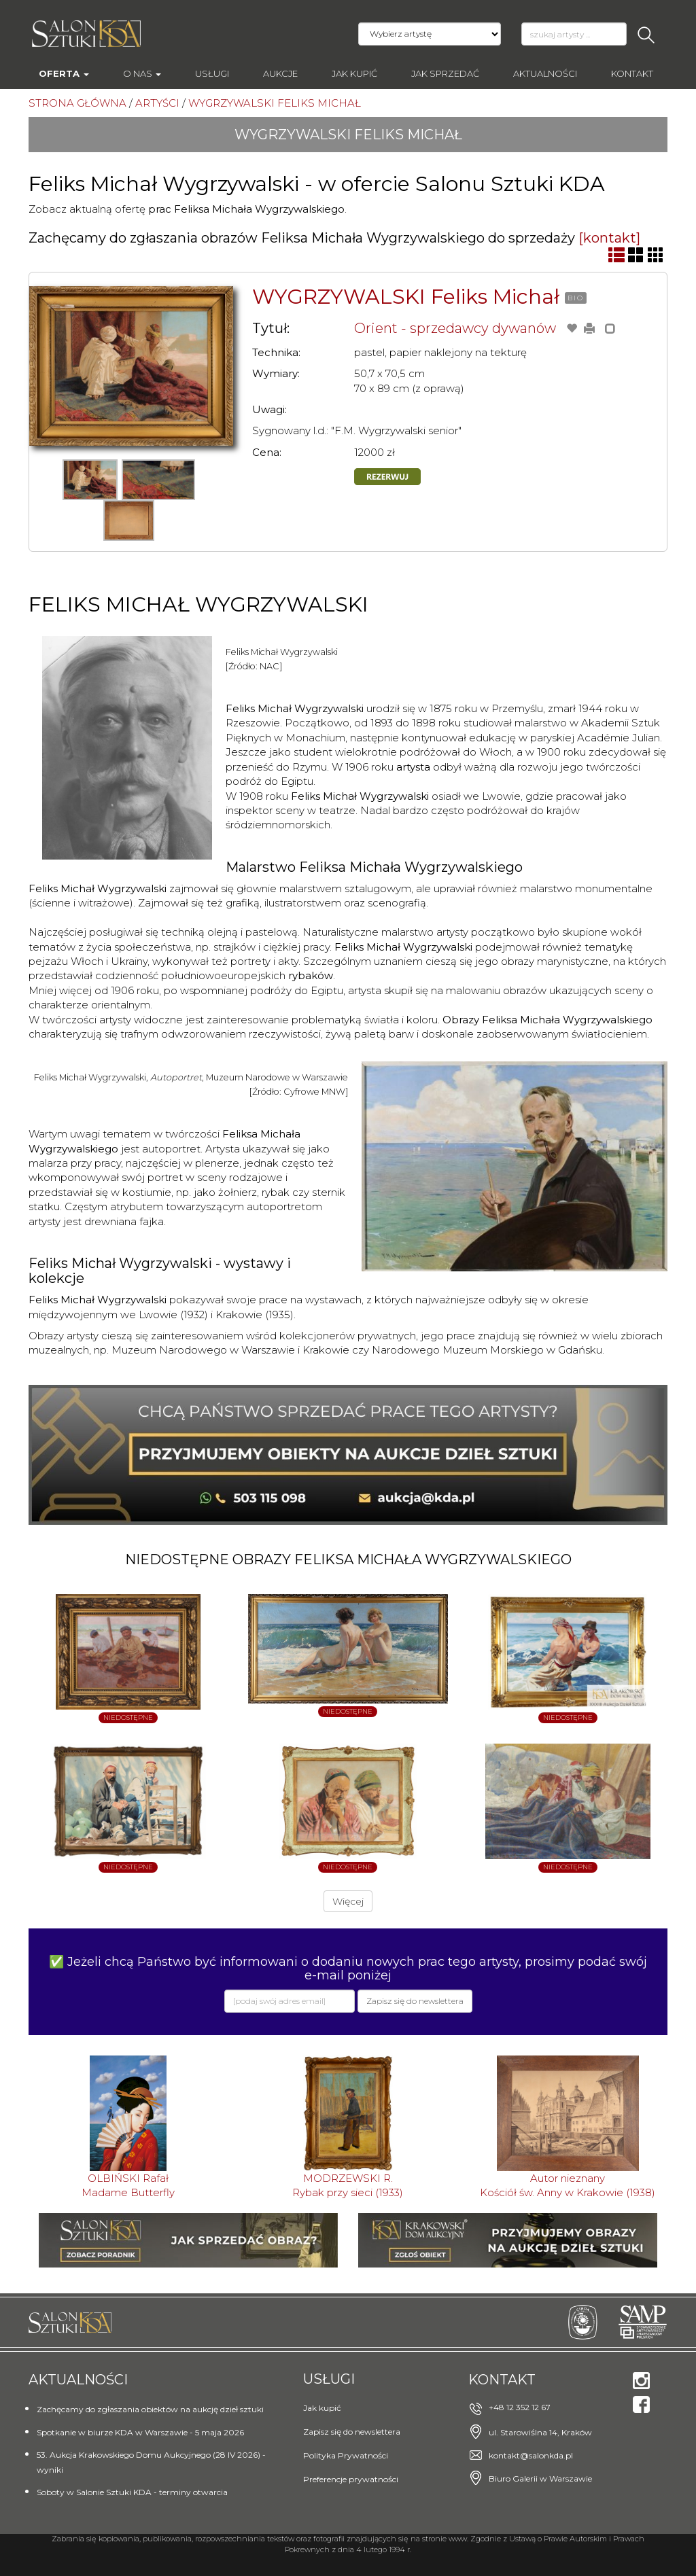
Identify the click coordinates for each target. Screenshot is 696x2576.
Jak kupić (354, 73)
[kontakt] (609, 238)
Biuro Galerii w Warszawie (540, 2478)
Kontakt (632, 73)
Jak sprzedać (445, 73)
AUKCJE (280, 73)
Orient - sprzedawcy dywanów (455, 328)
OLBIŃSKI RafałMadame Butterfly (128, 2185)
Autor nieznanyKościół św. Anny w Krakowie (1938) (567, 2185)
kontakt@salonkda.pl (531, 2455)
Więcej (348, 1901)
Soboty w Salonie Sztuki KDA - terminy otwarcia (132, 2492)
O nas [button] (142, 73)
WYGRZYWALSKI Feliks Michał (405, 296)
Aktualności (545, 73)
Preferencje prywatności (350, 2479)
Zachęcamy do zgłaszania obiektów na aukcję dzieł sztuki (150, 2409)
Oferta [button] (64, 73)
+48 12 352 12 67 (520, 2407)
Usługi (212, 73)
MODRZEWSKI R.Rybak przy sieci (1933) (347, 2185)
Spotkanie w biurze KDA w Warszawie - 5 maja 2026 (140, 2432)
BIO (576, 298)
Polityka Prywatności (345, 2455)
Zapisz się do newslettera (351, 2432)
